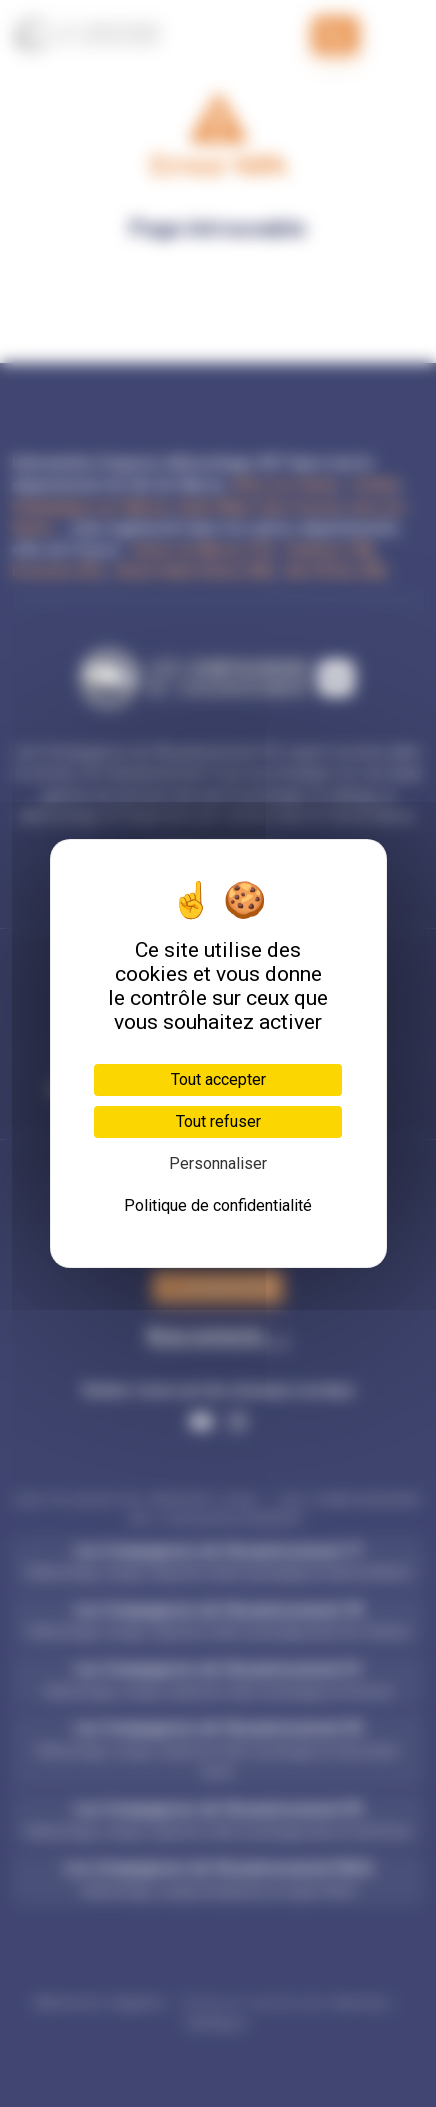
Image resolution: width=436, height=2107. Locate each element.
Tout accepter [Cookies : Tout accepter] (218, 1079)
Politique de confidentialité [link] (218, 1205)
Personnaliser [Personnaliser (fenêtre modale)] (218, 1163)
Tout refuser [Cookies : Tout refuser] (218, 1121)
